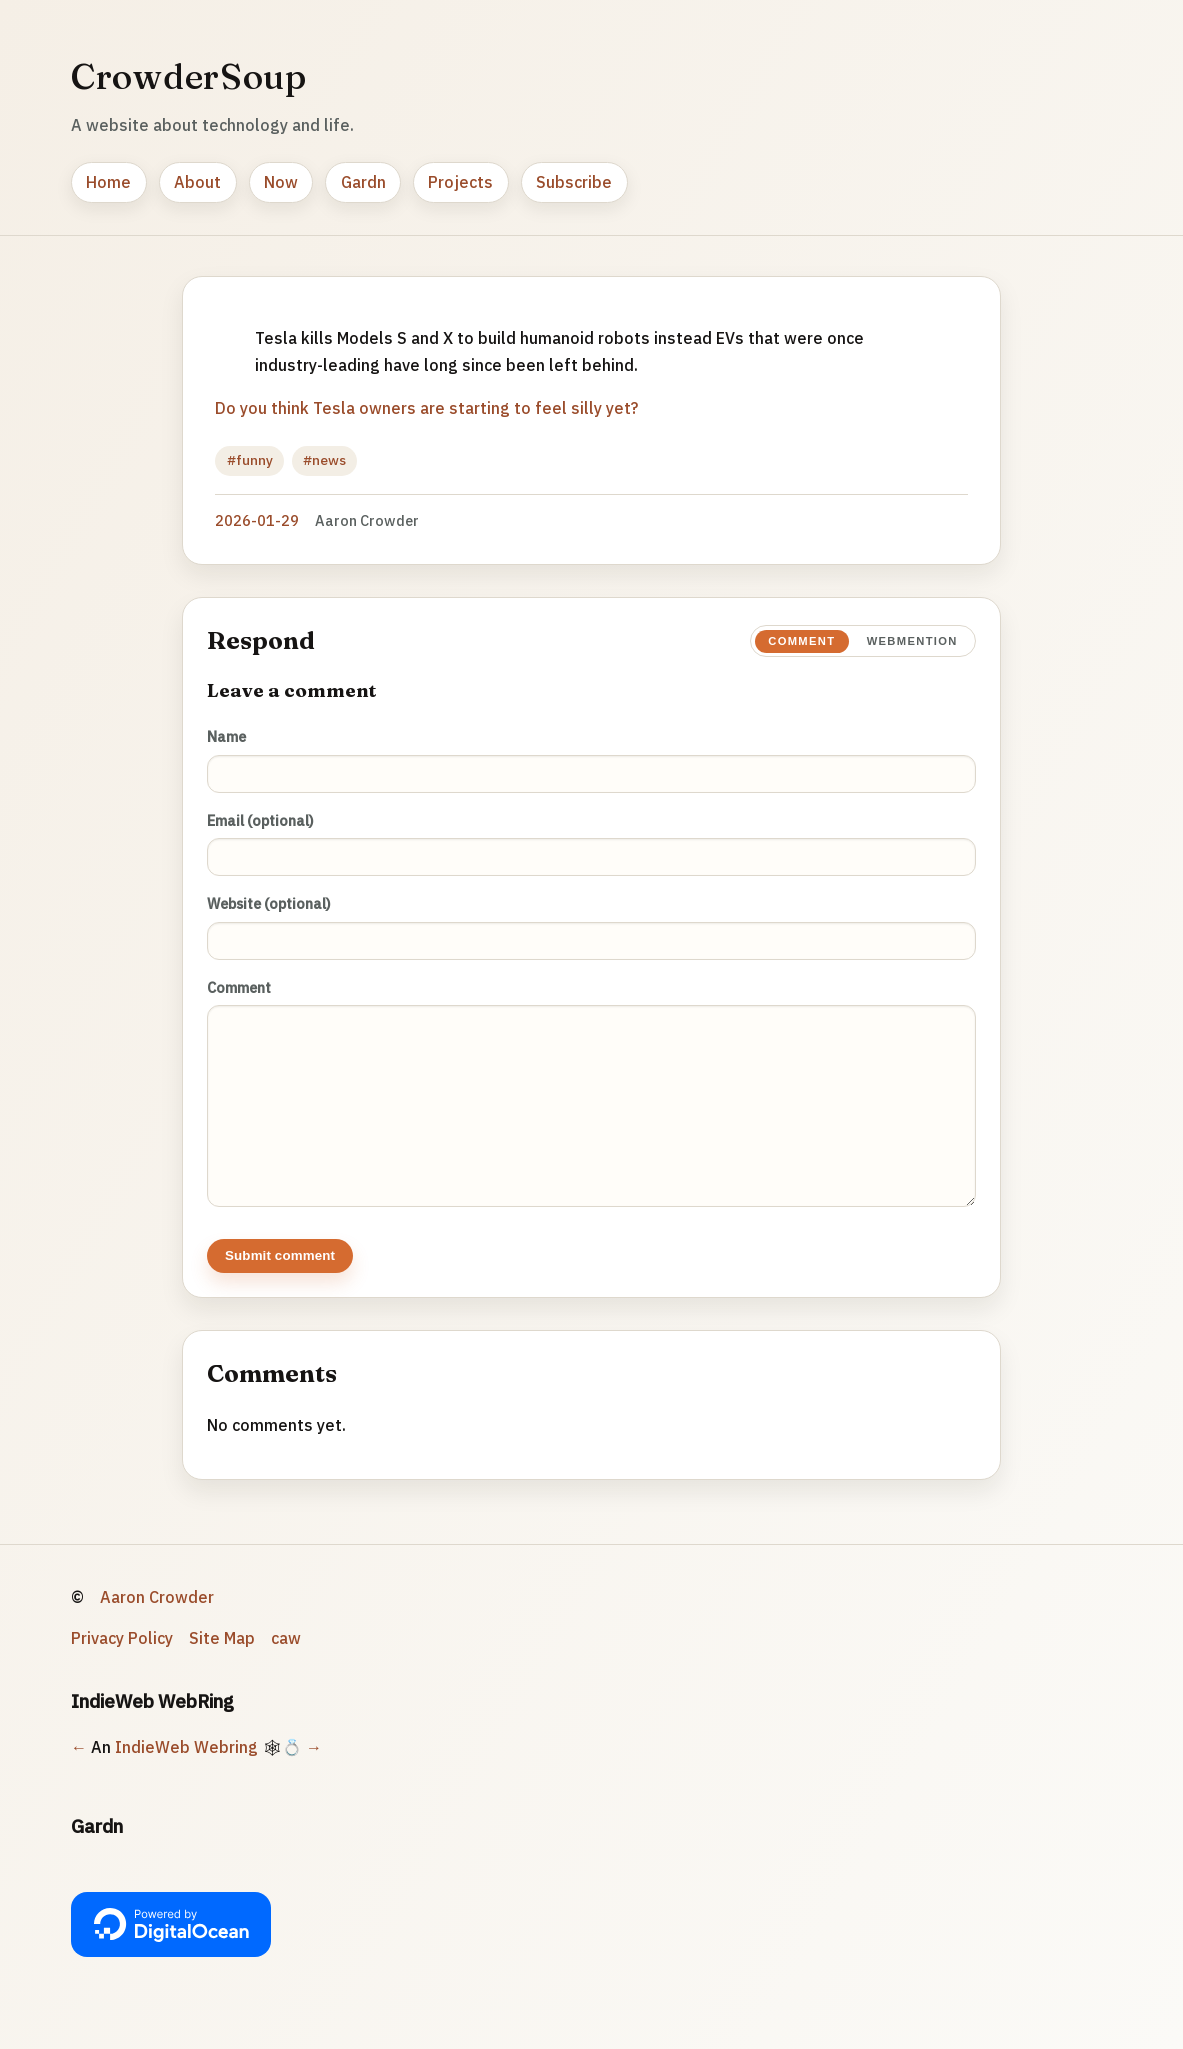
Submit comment (280, 1275)
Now (281, 182)
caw (286, 1658)
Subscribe (574, 182)
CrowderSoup (189, 76)
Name (226, 736)
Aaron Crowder (157, 1617)
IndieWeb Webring (186, 1767)
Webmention (912, 641)
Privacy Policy (122, 1658)
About (197, 182)
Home (108, 182)
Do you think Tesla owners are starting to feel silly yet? (426, 408)
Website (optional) (269, 903)
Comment (801, 641)
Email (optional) (260, 820)
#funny (250, 460)
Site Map (222, 1658)
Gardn (363, 182)
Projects (460, 182)
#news (324, 460)
